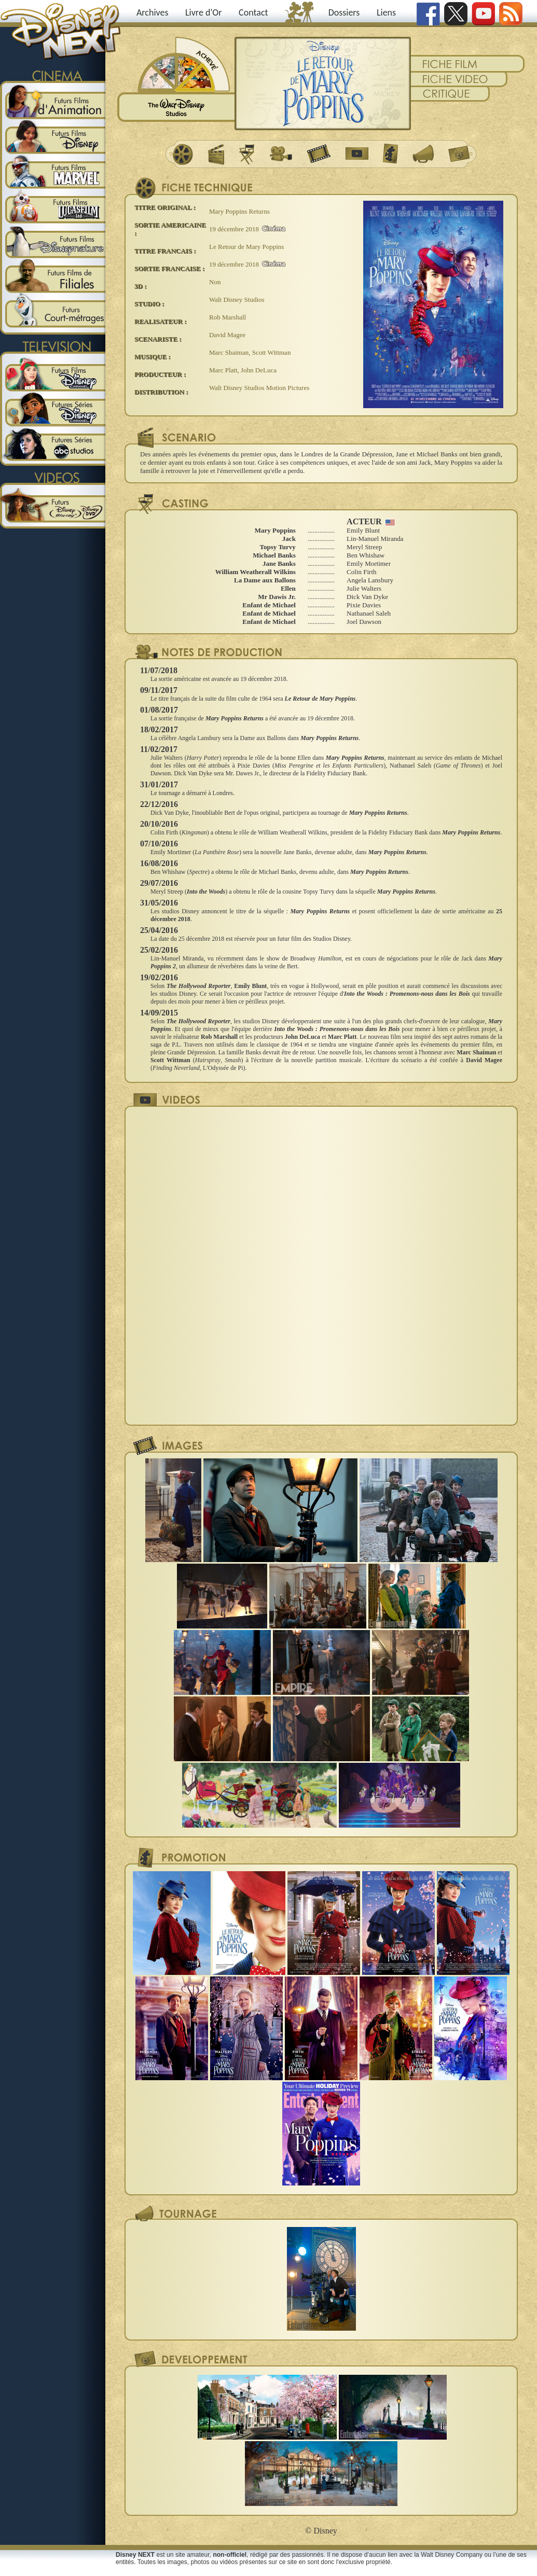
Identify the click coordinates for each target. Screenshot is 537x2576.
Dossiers (344, 12)
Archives (152, 12)
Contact (253, 12)
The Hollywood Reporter (198, 986)
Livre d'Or (203, 12)
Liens (386, 12)
